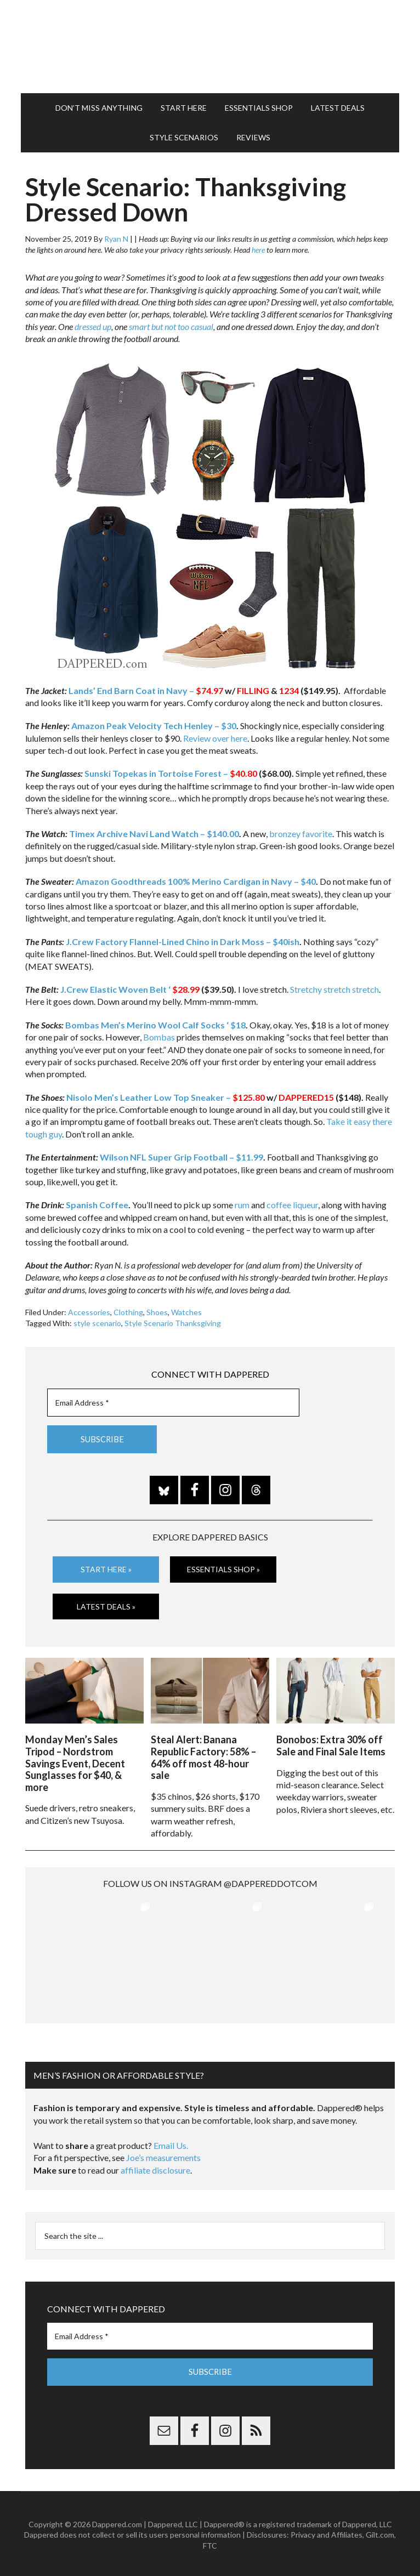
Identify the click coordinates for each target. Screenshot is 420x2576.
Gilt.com (380, 2532)
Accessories (89, 1312)
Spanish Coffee (97, 1204)
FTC (210, 2542)
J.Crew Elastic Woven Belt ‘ (115, 989)
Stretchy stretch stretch (334, 989)
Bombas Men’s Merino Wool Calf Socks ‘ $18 (155, 1025)
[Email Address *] (173, 1403)
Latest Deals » (106, 1606)
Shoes (157, 1312)
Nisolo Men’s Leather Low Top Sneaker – (165, 1097)
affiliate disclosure (155, 2167)
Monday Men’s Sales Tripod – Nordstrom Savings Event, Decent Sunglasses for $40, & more (75, 1760)
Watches (186, 1312)
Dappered (210, 46)
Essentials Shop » (223, 1569)
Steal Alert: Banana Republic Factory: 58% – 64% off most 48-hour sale (203, 1755)
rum (242, 1204)
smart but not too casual (171, 326)
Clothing (128, 1312)
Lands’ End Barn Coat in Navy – (146, 690)
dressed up (93, 326)
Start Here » (106, 1569)
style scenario (97, 1323)
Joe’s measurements (163, 2155)
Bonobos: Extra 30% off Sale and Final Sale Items (330, 1743)
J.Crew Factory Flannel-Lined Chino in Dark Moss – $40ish (182, 941)
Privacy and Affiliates (326, 2532)
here (258, 249)
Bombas (159, 1037)
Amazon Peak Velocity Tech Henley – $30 (153, 725)
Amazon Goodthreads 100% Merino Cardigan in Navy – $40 (196, 881)
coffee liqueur (292, 1204)
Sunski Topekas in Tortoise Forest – (170, 773)
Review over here (215, 738)
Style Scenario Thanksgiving (172, 1323)
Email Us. (171, 2142)
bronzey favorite (300, 833)
